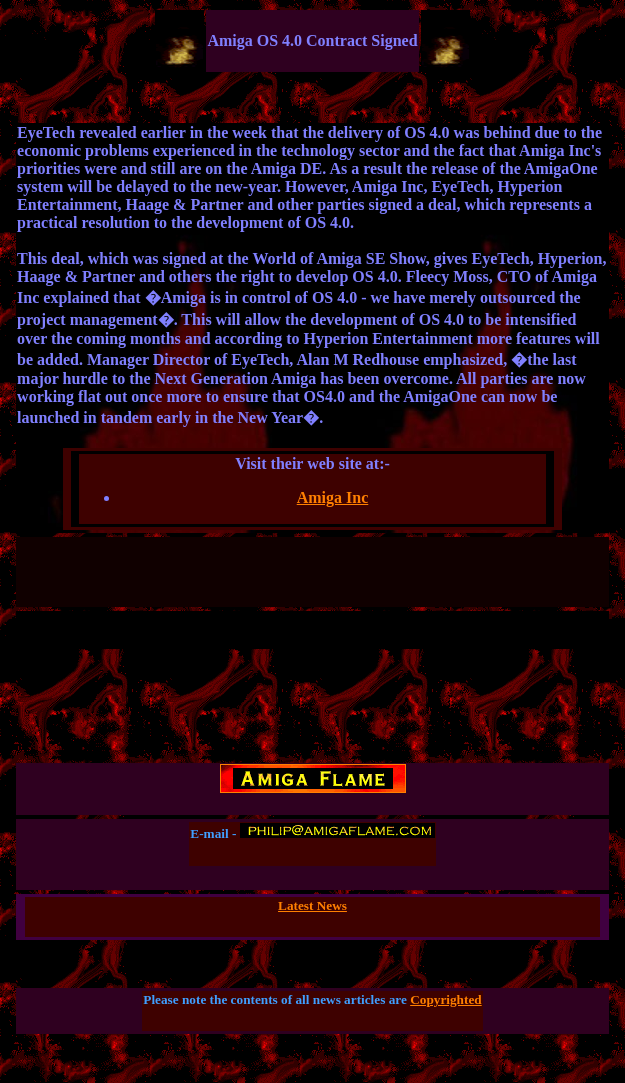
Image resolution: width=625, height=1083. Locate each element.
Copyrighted (446, 999)
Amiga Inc (333, 497)
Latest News (312, 905)
